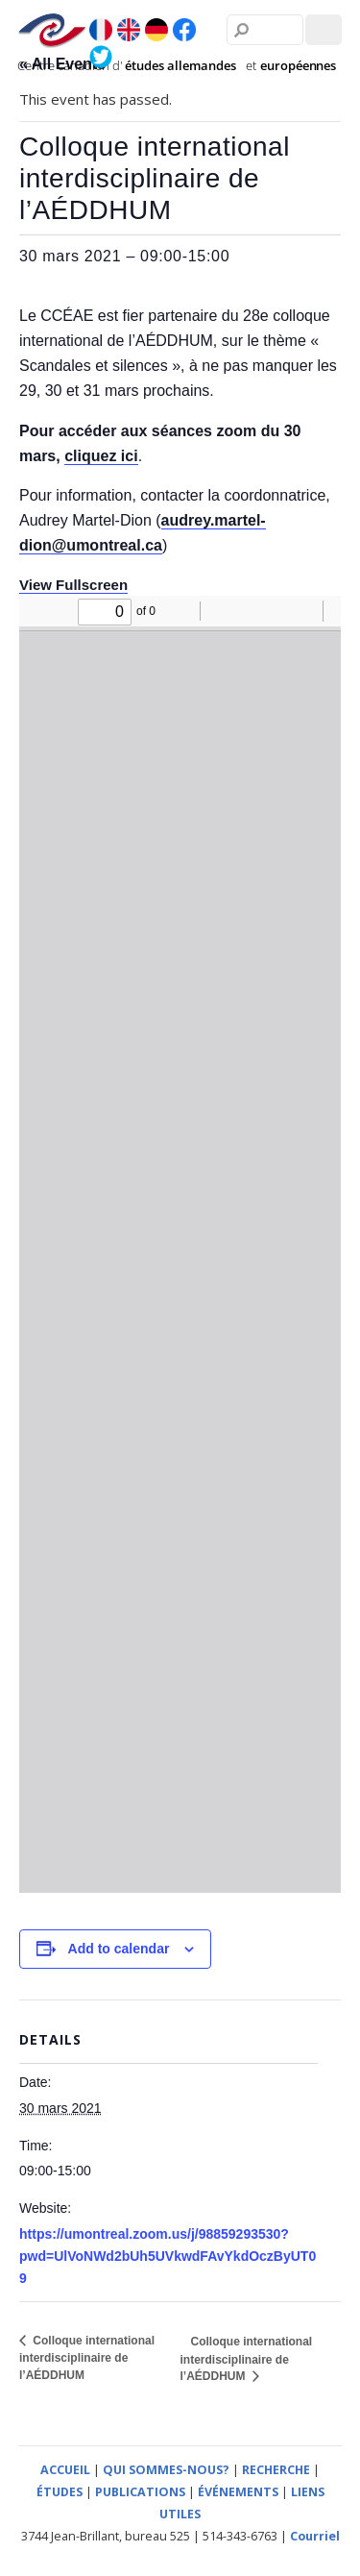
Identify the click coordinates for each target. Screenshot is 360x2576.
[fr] (100, 30)
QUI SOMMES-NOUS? (166, 2470)
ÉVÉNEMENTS (238, 2492)
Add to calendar (119, 1948)
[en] (128, 30)
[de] (156, 30)
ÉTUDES (59, 2492)
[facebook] (184, 30)
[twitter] (100, 56)
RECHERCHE (276, 2470)
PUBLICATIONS (140, 2492)
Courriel (315, 2536)
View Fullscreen (73, 585)
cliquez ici (100, 456)
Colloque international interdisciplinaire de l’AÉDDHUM (87, 2358)
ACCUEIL (65, 2470)
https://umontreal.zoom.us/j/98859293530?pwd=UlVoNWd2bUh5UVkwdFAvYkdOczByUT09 (167, 2256)
